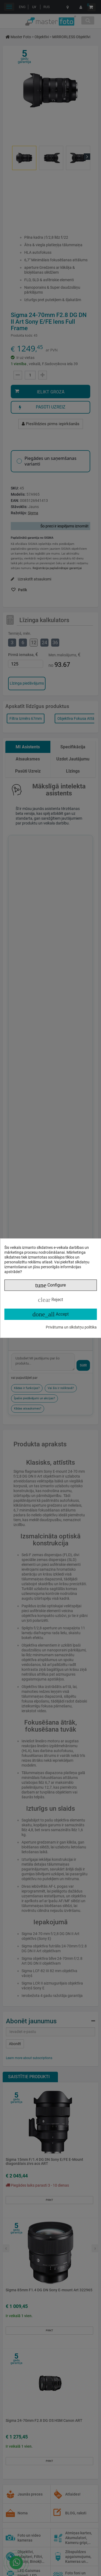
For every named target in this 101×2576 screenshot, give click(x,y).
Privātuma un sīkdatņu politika (71, 1327)
